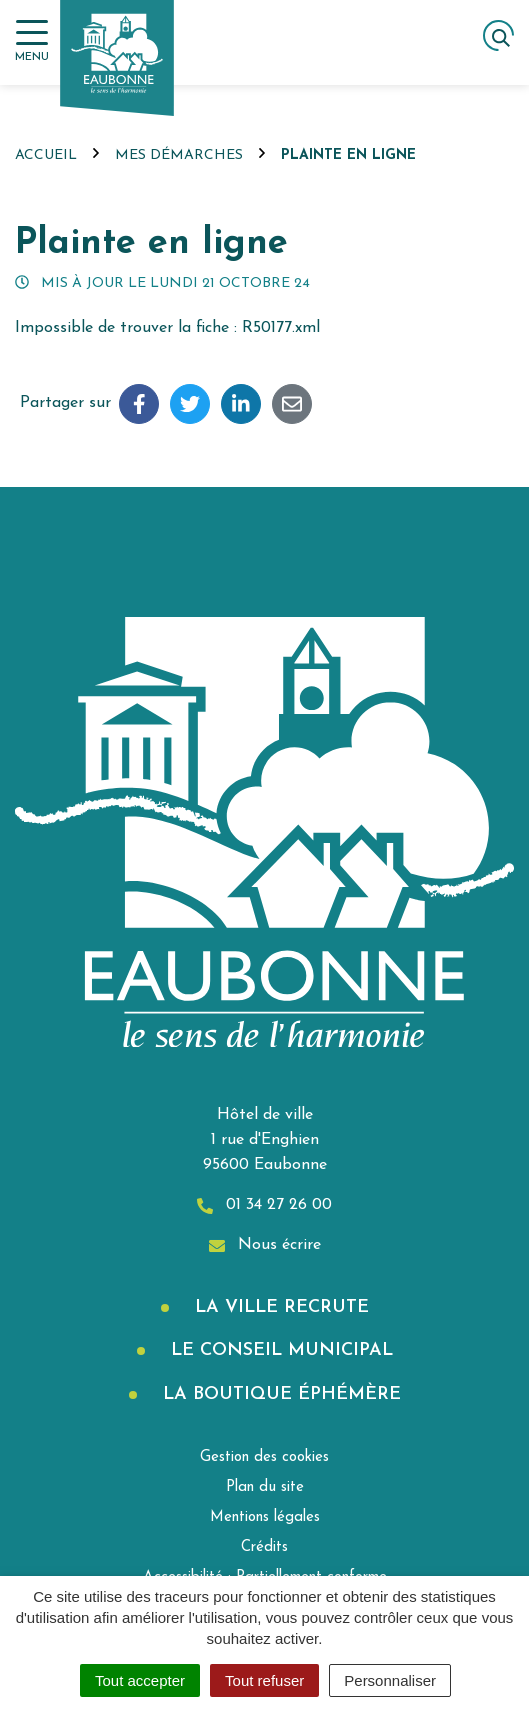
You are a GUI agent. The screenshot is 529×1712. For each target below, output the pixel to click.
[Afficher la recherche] (498, 35)
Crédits (264, 1547)
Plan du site (265, 1487)
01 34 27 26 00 (264, 1205)
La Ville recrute (279, 1307)
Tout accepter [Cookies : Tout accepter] (140, 1680)
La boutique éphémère (279, 1394)
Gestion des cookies (264, 1457)
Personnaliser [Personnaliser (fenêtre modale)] (390, 1680)
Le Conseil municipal (279, 1350)
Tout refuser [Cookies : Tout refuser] (264, 1680)
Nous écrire (265, 1245)
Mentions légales (265, 1517)
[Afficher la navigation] (32, 41)
